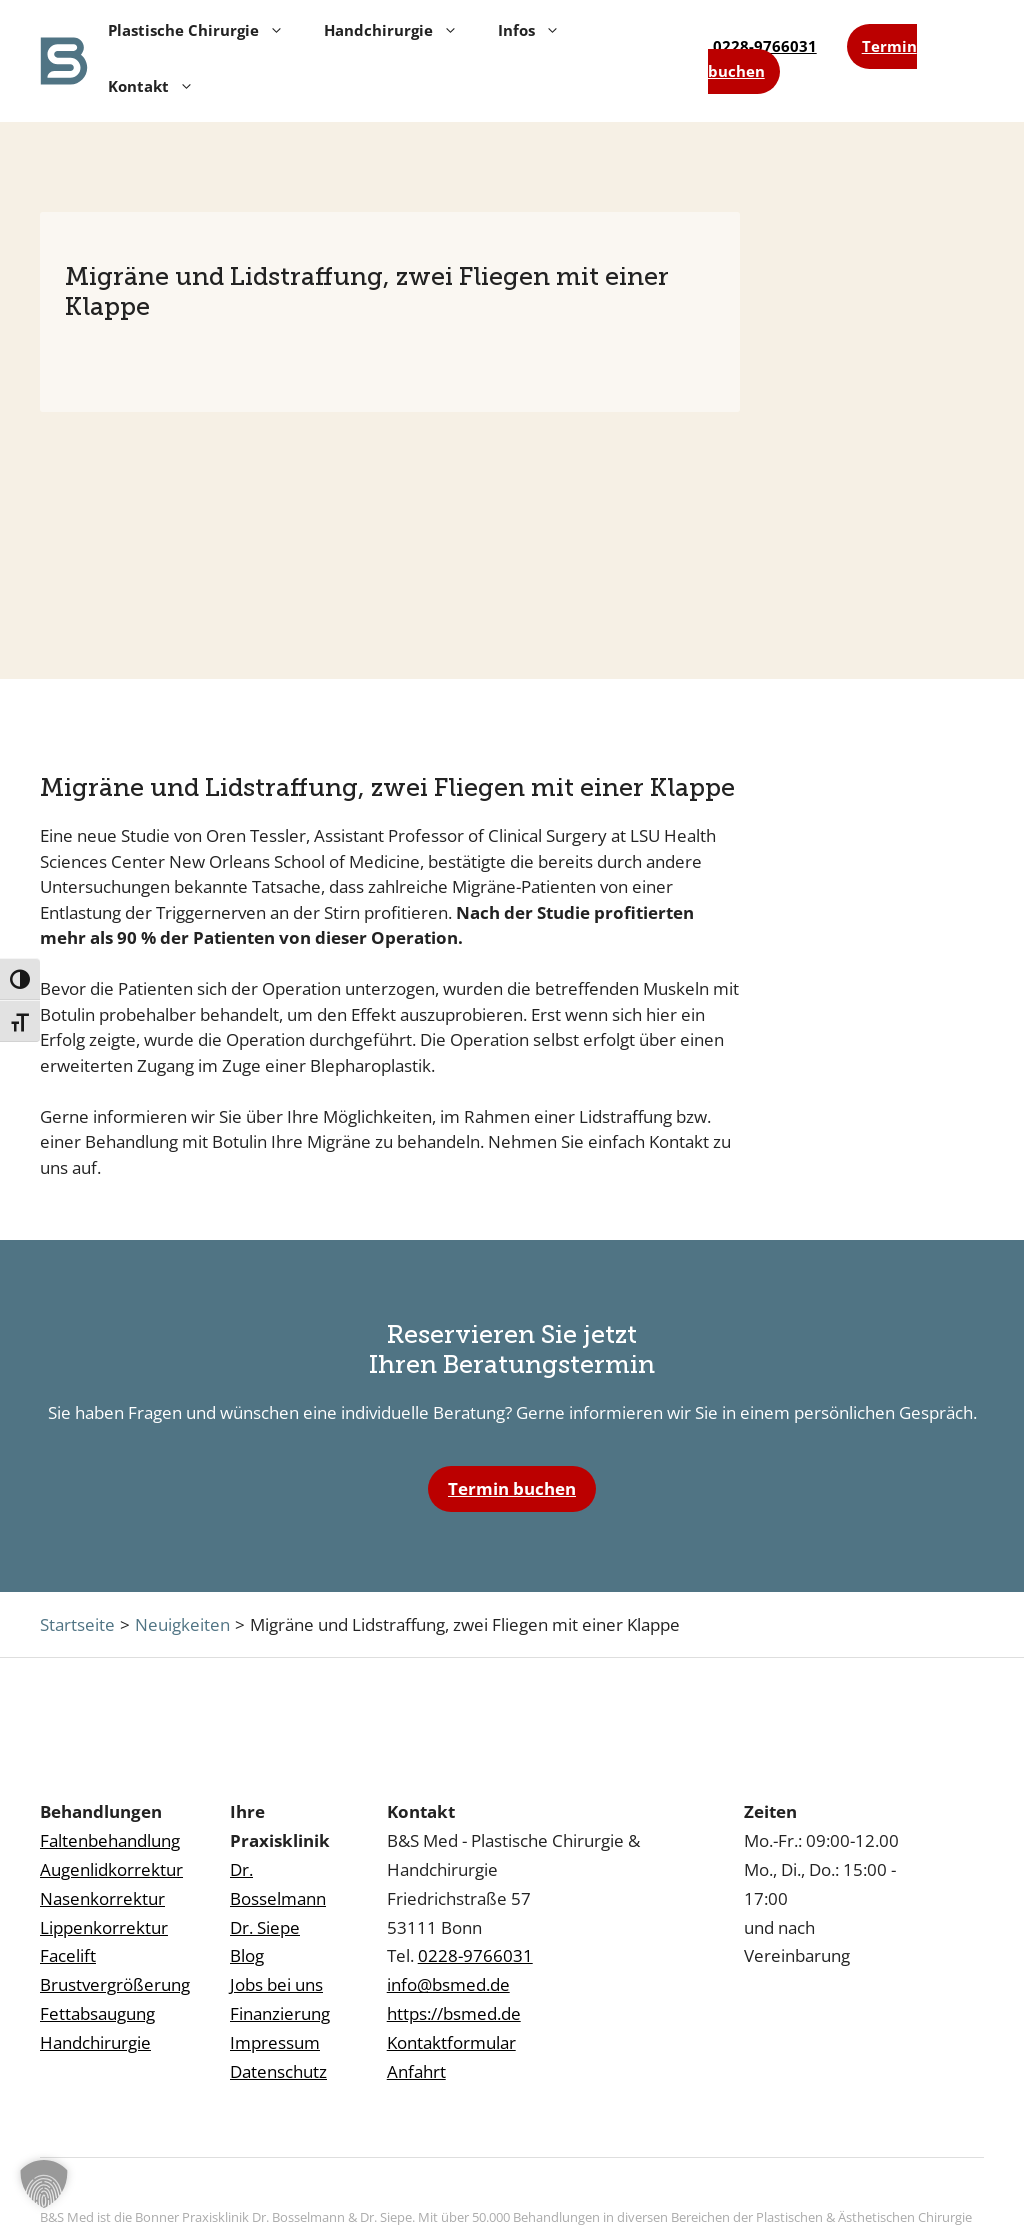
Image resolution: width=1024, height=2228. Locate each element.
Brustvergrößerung (115, 1984)
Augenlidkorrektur (111, 1869)
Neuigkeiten (182, 1624)
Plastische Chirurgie (196, 30)
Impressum (275, 2042)
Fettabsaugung (97, 2013)
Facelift (68, 1955)
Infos (529, 30)
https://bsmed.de (454, 2013)
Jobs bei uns (276, 1984)
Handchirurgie (391, 30)
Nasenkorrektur (102, 1898)
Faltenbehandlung (110, 1840)
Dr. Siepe (265, 1927)
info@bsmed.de (448, 1984)
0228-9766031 (765, 46)
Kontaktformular (451, 2042)
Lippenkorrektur (104, 1927)
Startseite (77, 1624)
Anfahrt (416, 2071)
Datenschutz (278, 2071)
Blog (247, 1955)
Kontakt (151, 86)
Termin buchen (512, 1488)
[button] (44, 2184)
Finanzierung (280, 2013)
